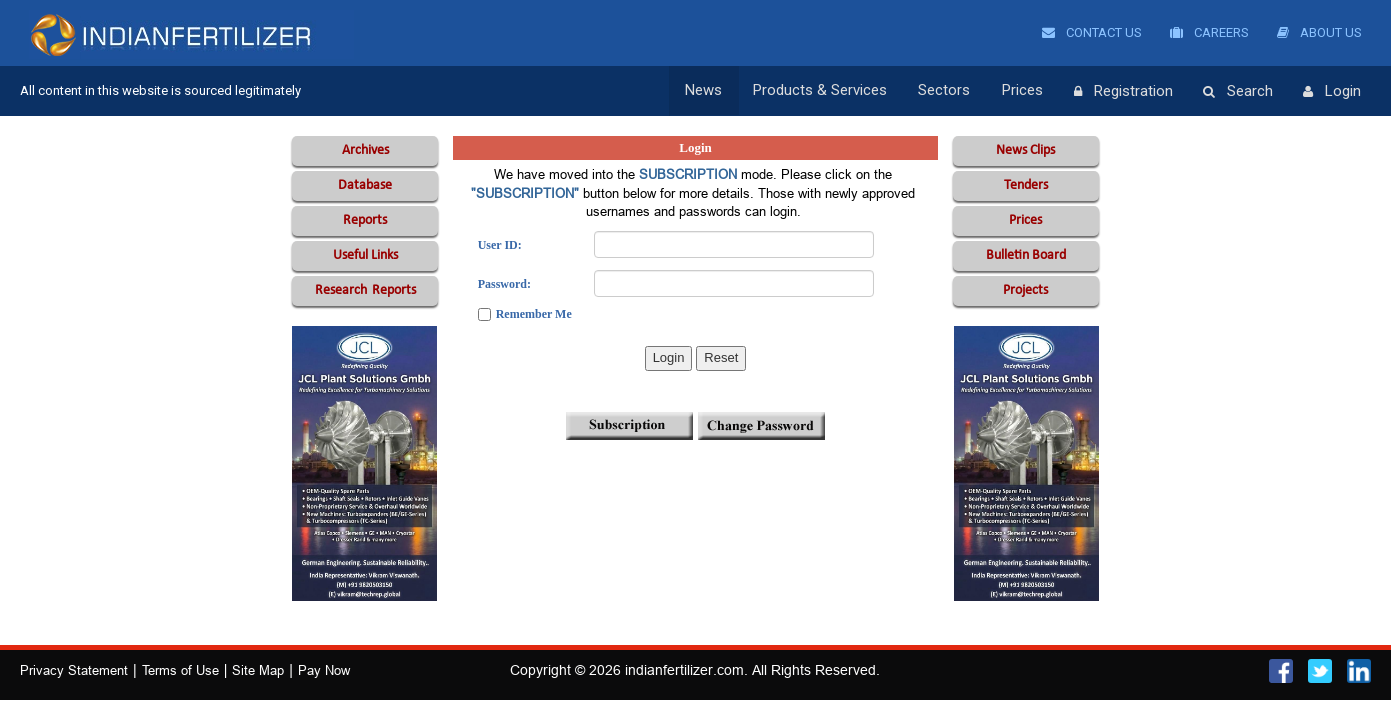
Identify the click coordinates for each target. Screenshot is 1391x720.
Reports (365, 220)
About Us (1319, 32)
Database (365, 185)
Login (1332, 92)
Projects (1025, 290)
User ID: (500, 245)
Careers (1209, 32)
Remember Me (534, 314)
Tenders (1026, 185)
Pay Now (324, 670)
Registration (1123, 92)
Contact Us (1092, 32)
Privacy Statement (74, 670)
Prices (1023, 91)
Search (1238, 92)
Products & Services (824, 91)
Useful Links (365, 255)
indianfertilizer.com (684, 670)
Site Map (258, 670)
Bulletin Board (1026, 255)
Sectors (947, 91)
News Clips (1025, 150)
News (708, 91)
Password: (504, 284)
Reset (721, 357)
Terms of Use (180, 670)
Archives (365, 150)
